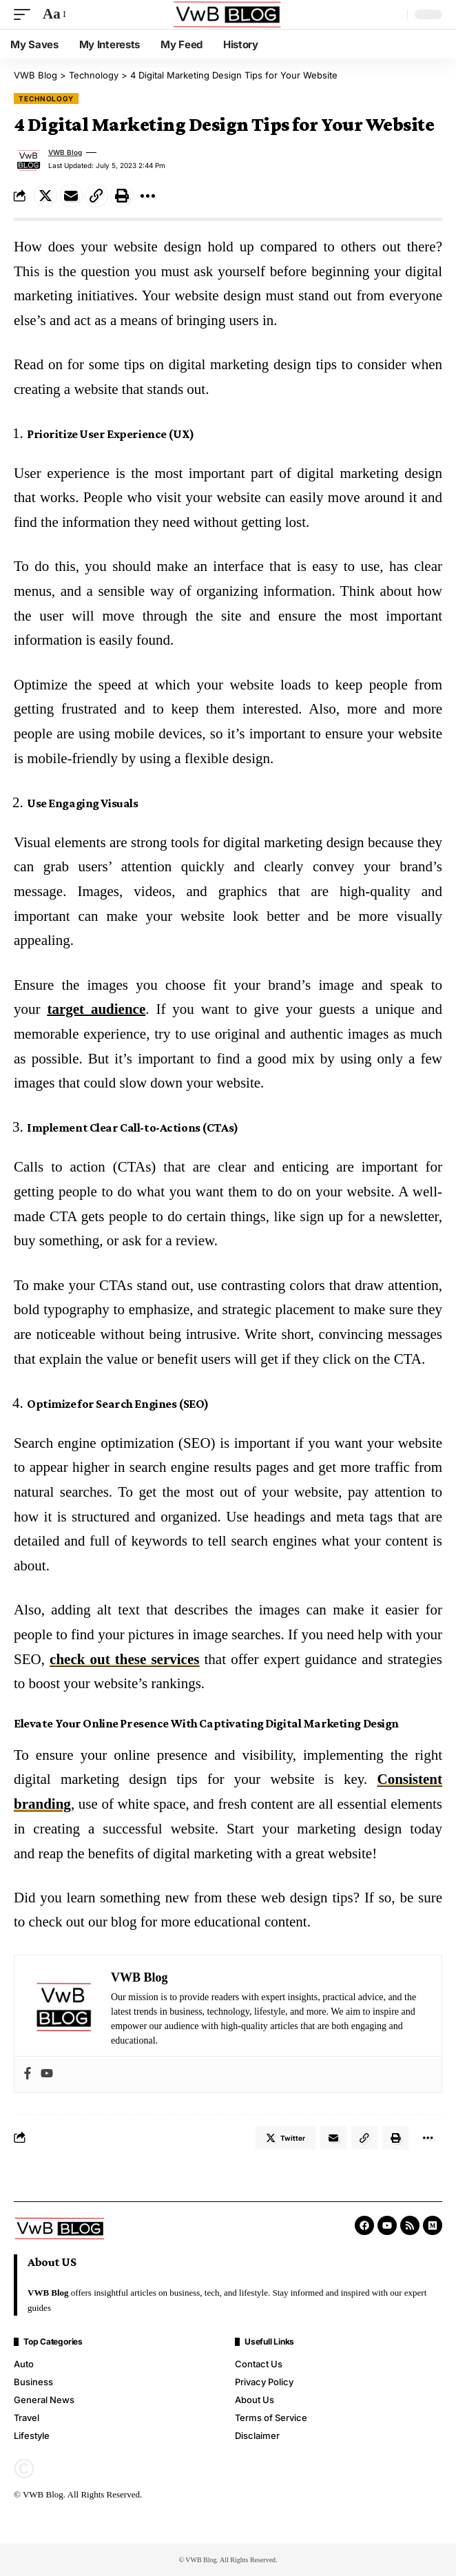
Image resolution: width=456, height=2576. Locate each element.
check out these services (124, 1659)
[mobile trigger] (25, 14)
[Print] (122, 195)
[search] (393, 14)
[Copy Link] (96, 195)
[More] (147, 195)
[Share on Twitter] (45, 195)
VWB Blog (65, 152)
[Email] (71, 195)
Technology (46, 98)
